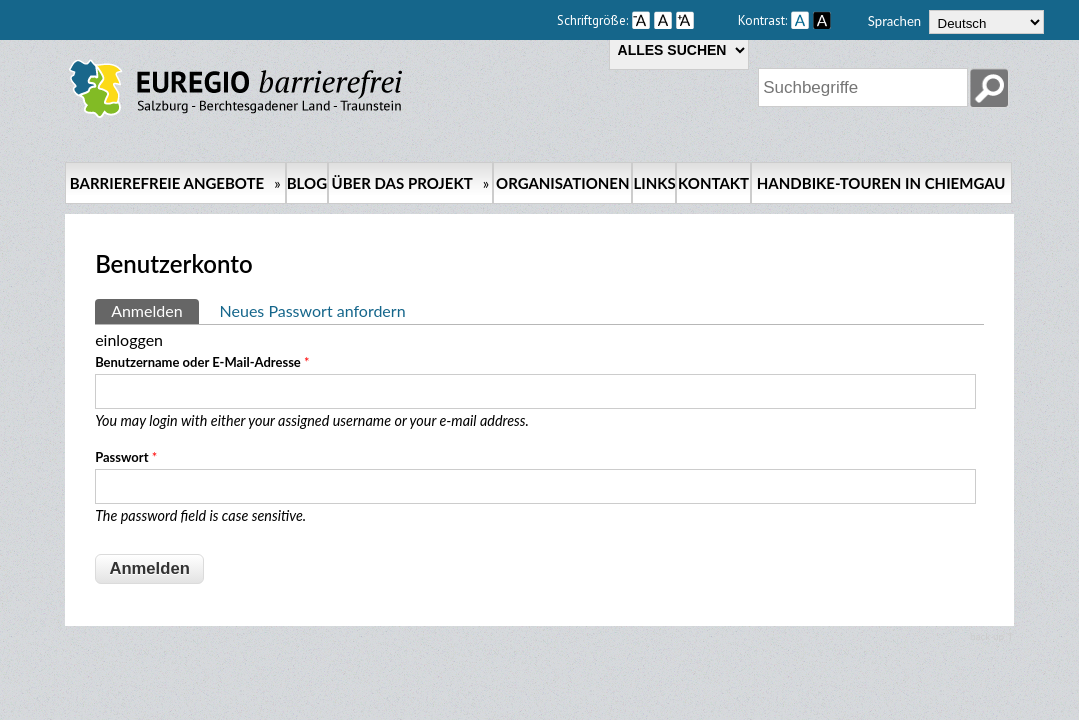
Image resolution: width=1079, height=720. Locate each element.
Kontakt (713, 183)
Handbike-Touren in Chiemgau (881, 183)
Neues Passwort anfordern (313, 310)
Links (654, 183)
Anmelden (154, 309)
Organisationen (562, 183)
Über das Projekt (411, 183)
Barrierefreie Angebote (175, 183)
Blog (307, 183)
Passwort (126, 457)
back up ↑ (992, 636)
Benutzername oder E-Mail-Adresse (202, 362)
